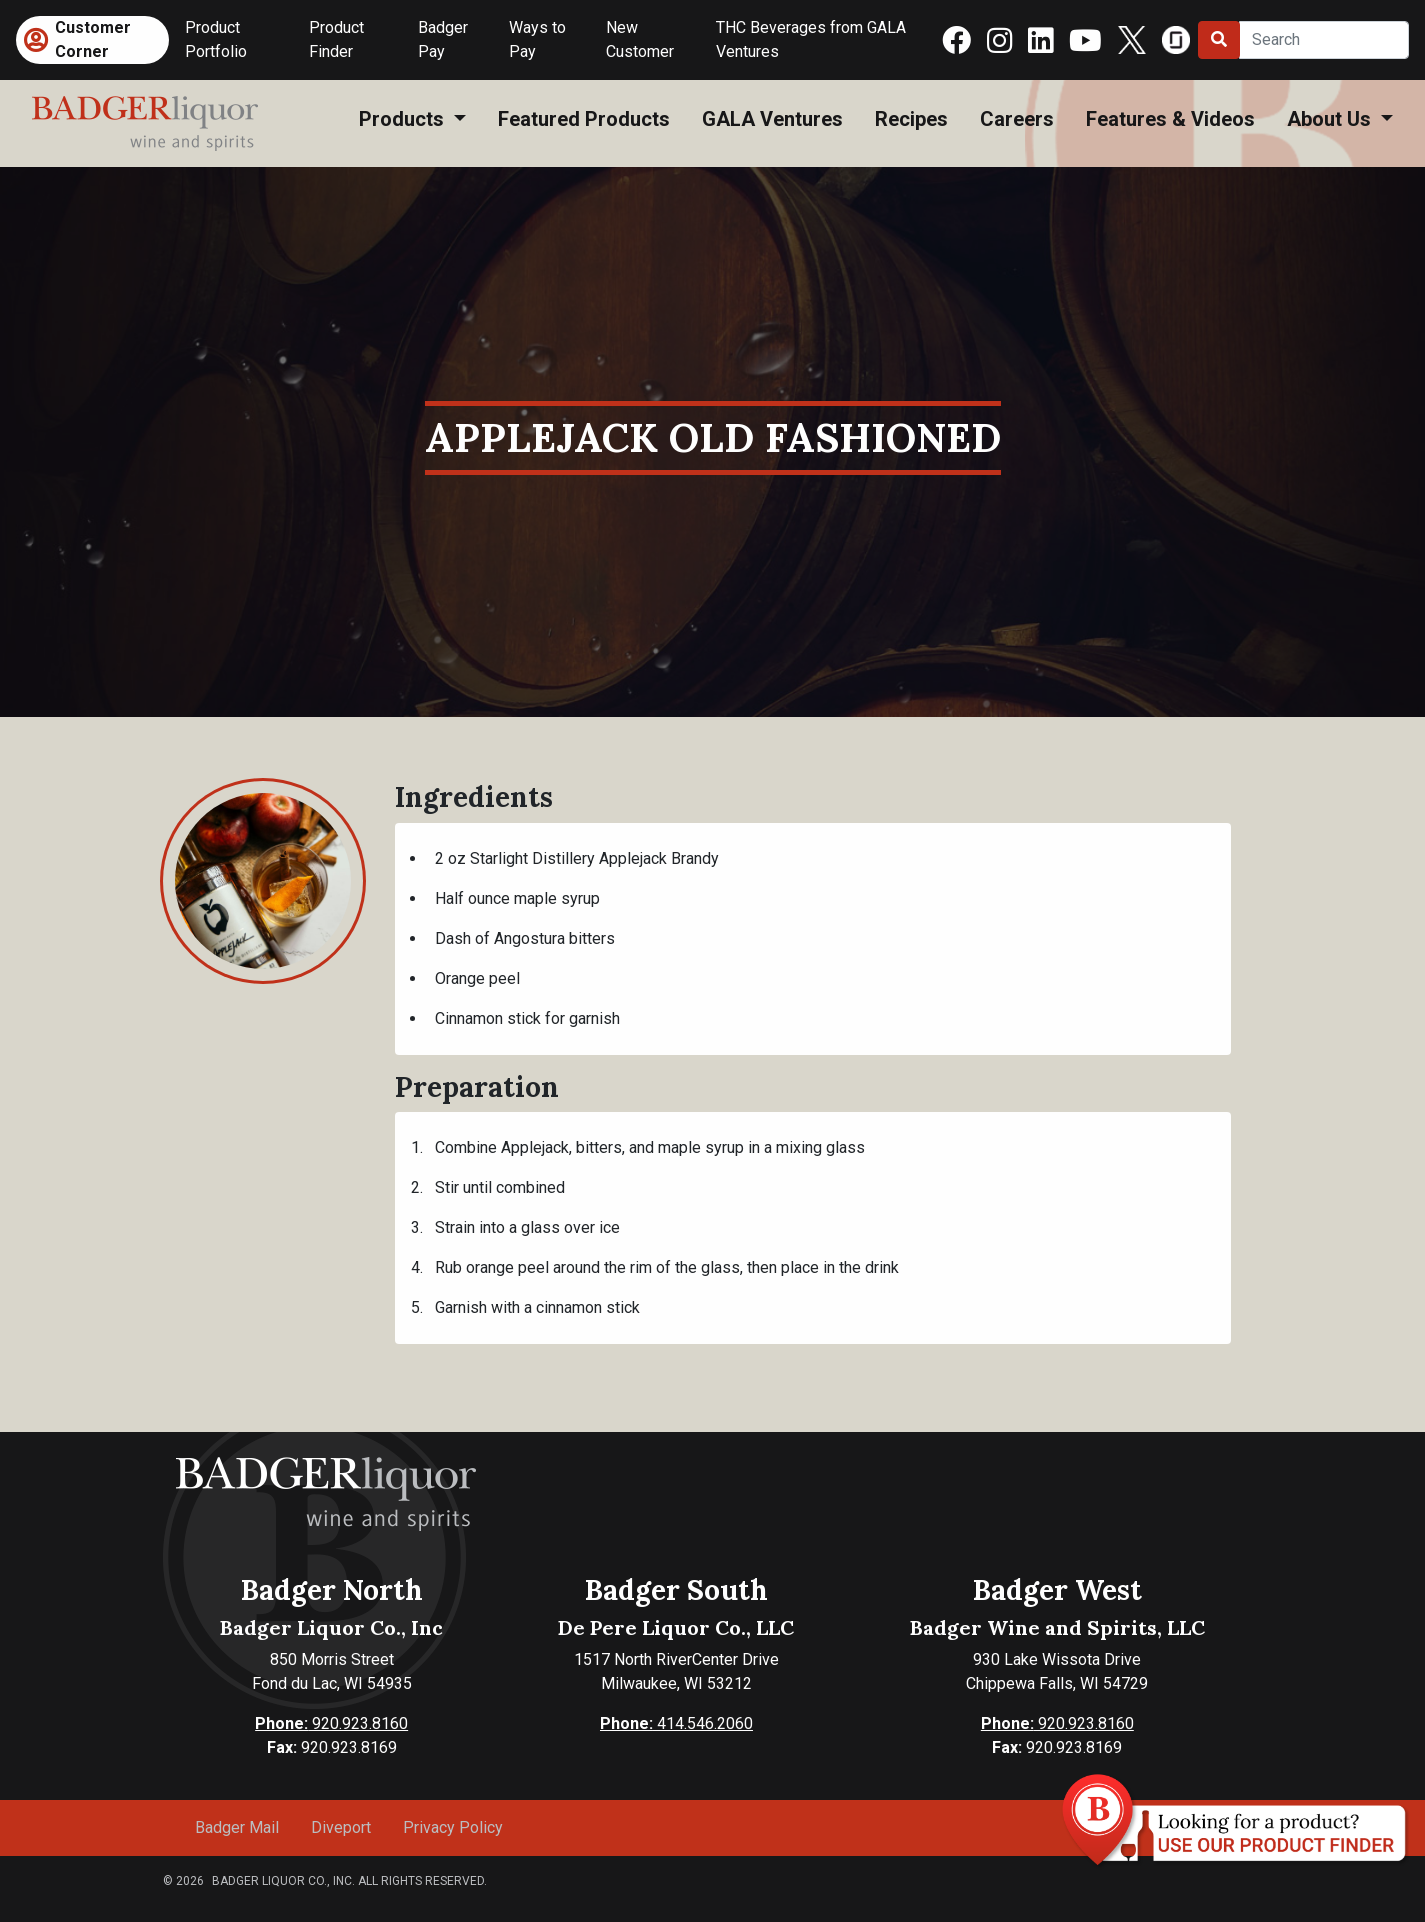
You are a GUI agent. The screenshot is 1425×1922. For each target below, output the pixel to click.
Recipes (911, 119)
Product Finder (336, 39)
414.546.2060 (676, 1723)
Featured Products (584, 119)
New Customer (640, 39)
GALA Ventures (772, 119)
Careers (1017, 119)
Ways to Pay (537, 39)
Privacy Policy (453, 1827)
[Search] (1324, 40)
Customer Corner (93, 39)
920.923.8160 (331, 1723)
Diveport (341, 1827)
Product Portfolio (216, 39)
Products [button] (404, 119)
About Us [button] (1331, 119)
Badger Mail (237, 1827)
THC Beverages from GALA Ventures (811, 39)
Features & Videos (1170, 119)
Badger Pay (443, 39)
